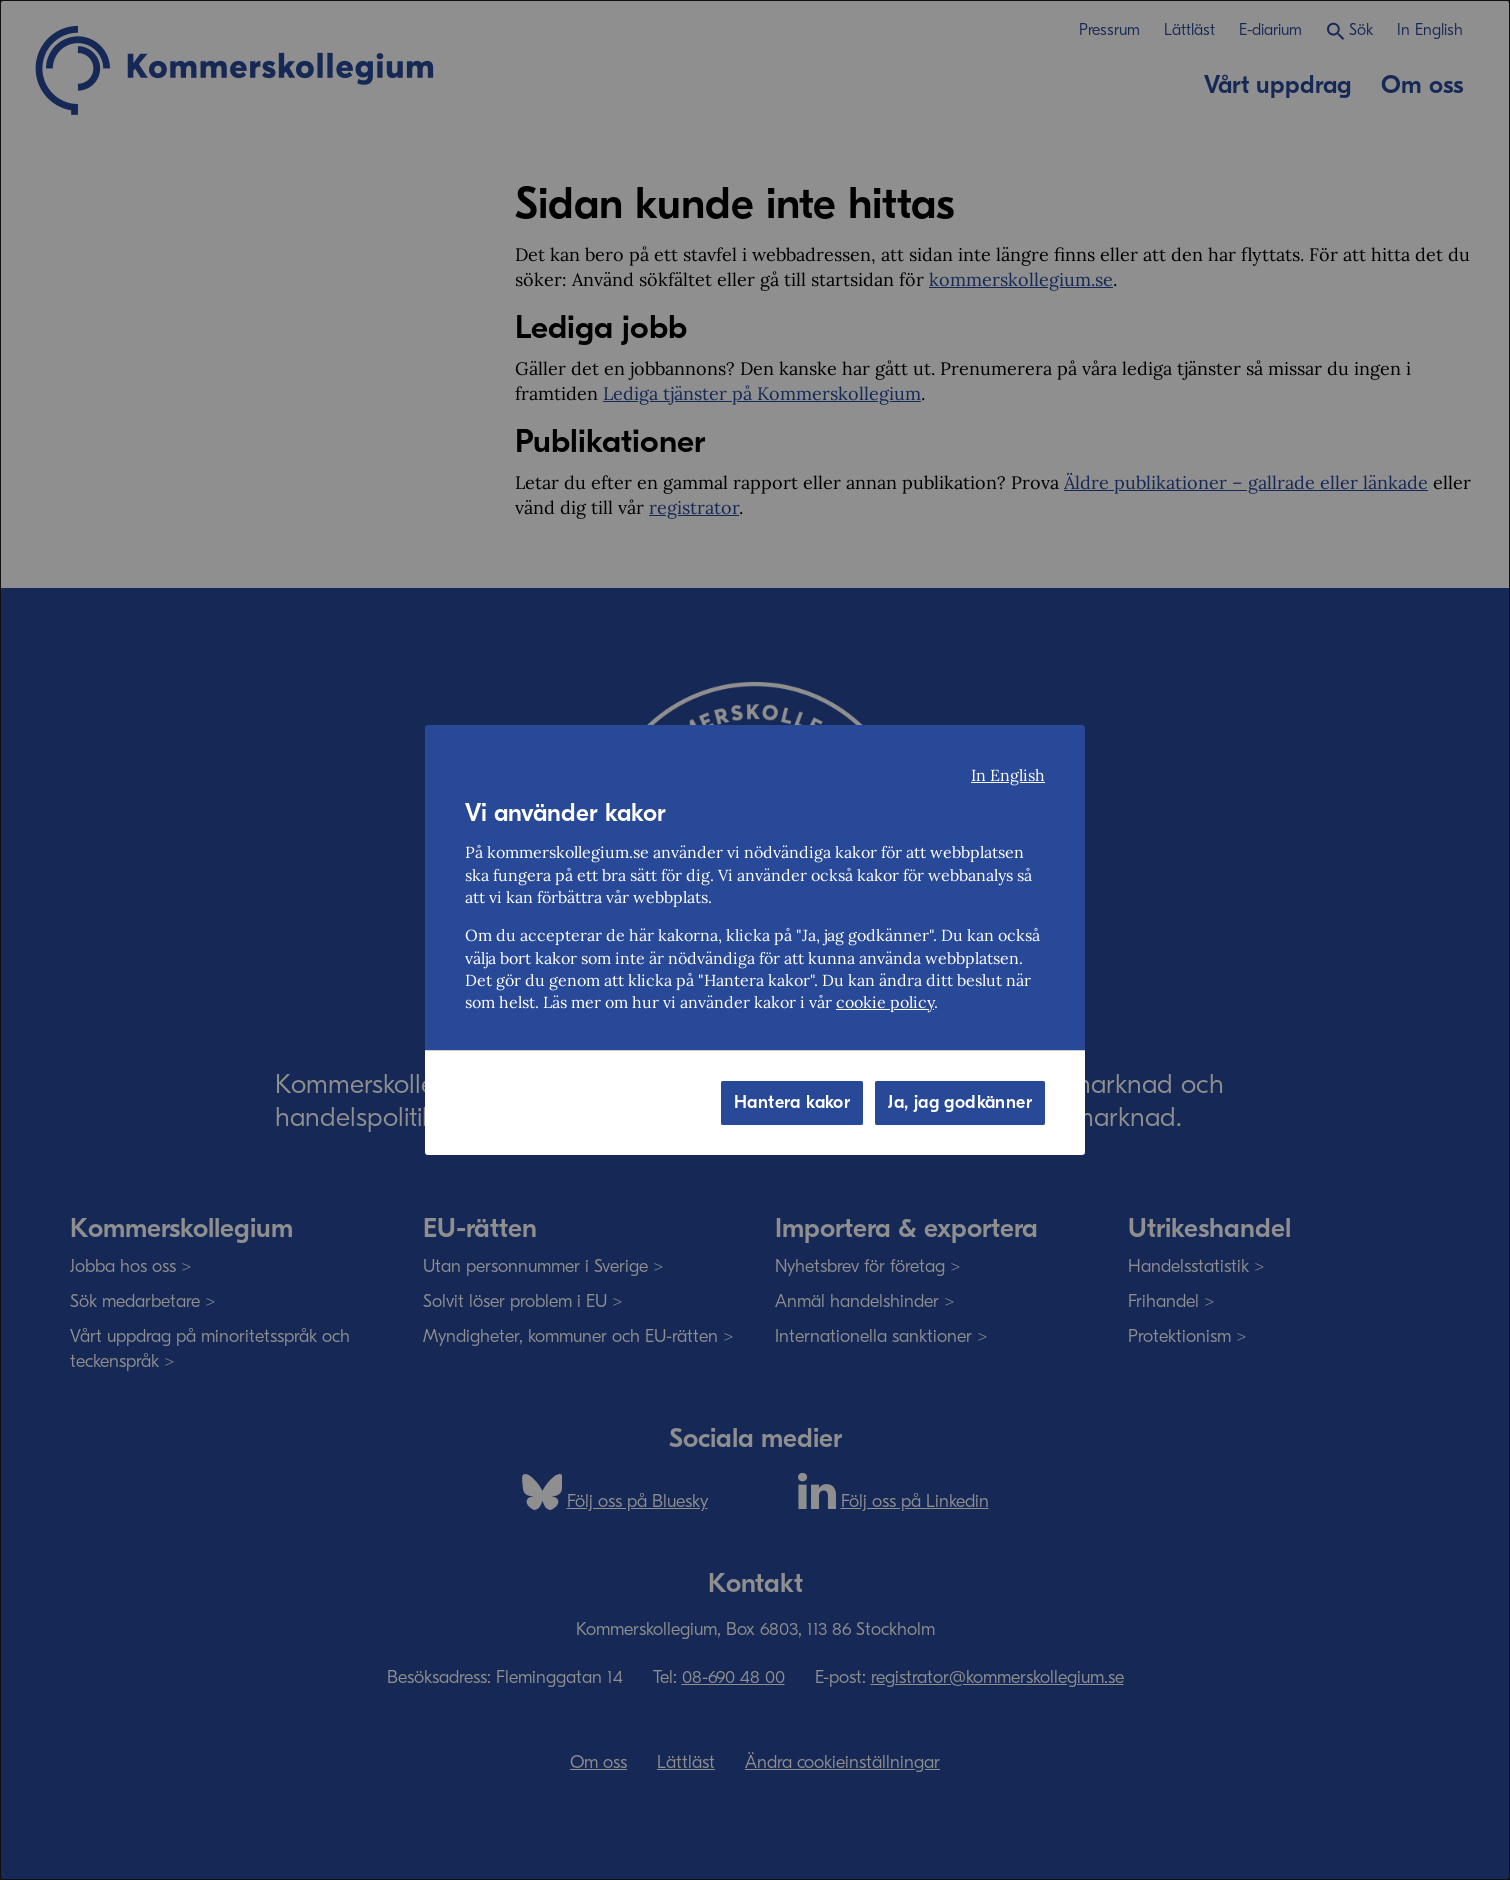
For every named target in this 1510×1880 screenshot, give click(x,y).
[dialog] (755, 940)
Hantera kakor (792, 1102)
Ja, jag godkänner (960, 1102)
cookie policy (885, 1002)
